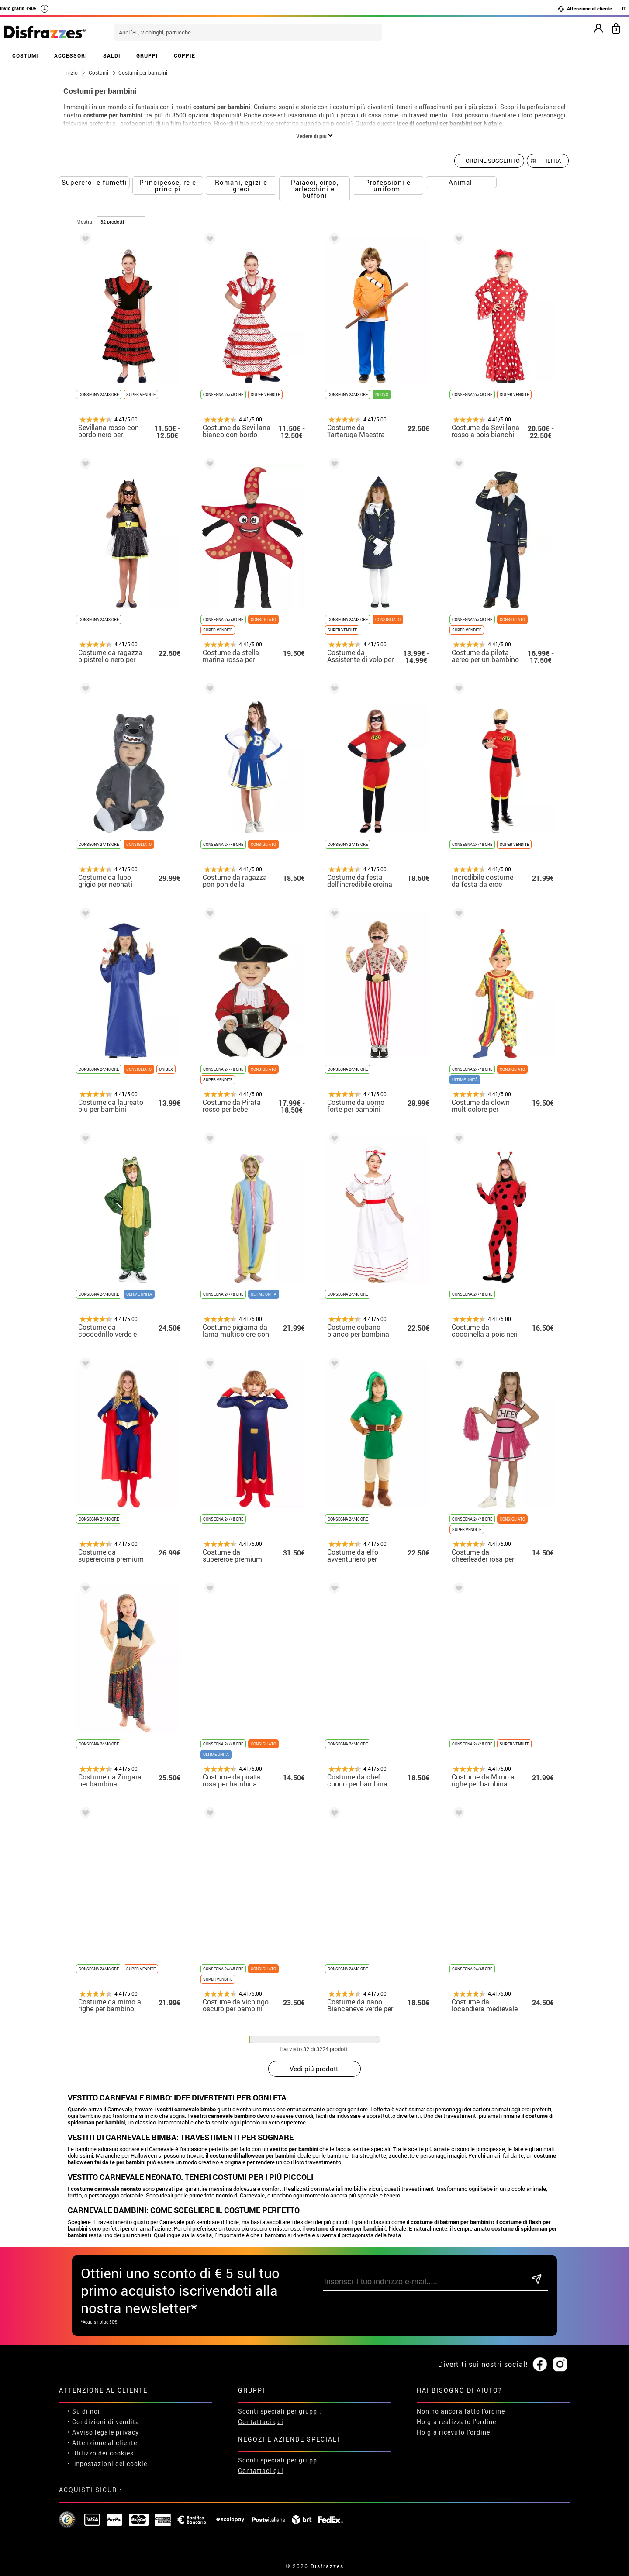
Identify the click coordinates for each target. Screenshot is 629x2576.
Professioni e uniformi (388, 185)
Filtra (551, 161)
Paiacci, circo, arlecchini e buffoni (315, 189)
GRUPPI (147, 55)
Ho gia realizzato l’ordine (456, 2421)
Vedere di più (314, 135)
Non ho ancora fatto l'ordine (461, 2411)
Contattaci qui (260, 2421)
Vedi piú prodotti (315, 2068)
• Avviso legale (91, 2432)
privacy (127, 2432)
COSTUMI (25, 55)
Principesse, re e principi (167, 185)
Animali (461, 182)
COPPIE (184, 55)
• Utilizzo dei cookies (101, 2453)
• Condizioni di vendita (103, 2421)
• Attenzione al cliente (102, 2442)
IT (624, 8)
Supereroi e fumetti (94, 182)
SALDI (112, 55)
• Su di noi (84, 2411)
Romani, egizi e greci (241, 185)
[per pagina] (121, 221)
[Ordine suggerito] (489, 161)
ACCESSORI (70, 55)
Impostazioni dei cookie (109, 2463)
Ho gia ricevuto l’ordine (453, 2432)
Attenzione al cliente (584, 8)
